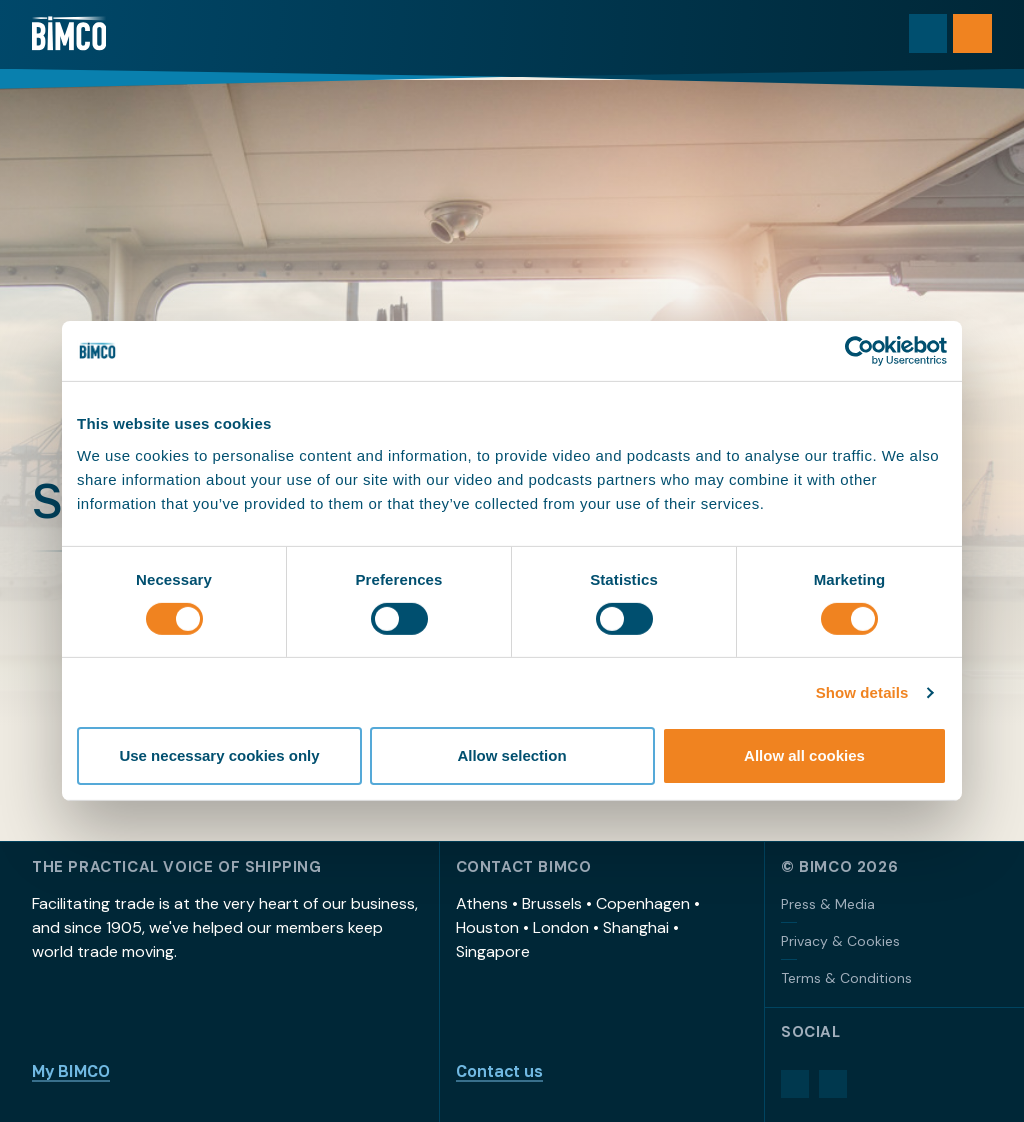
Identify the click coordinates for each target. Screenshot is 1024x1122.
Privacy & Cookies (840, 941)
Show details (862, 692)
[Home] (72, 35)
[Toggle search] (923, 35)
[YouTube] (833, 1084)
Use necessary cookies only (219, 755)
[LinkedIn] (795, 1084)
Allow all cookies (804, 755)
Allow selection (511, 755)
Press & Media (828, 904)
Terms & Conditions (846, 978)
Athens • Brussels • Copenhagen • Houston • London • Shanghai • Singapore (578, 927)
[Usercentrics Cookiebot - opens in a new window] (859, 351)
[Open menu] (971, 35)
